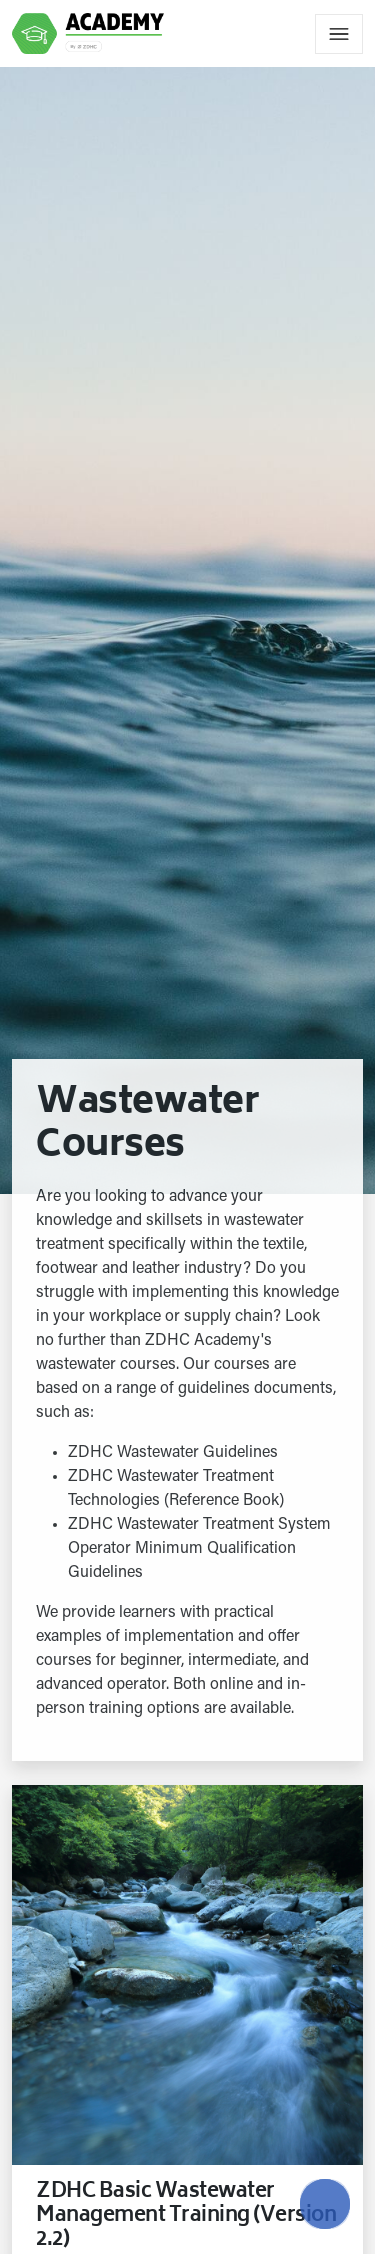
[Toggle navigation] (339, 34)
